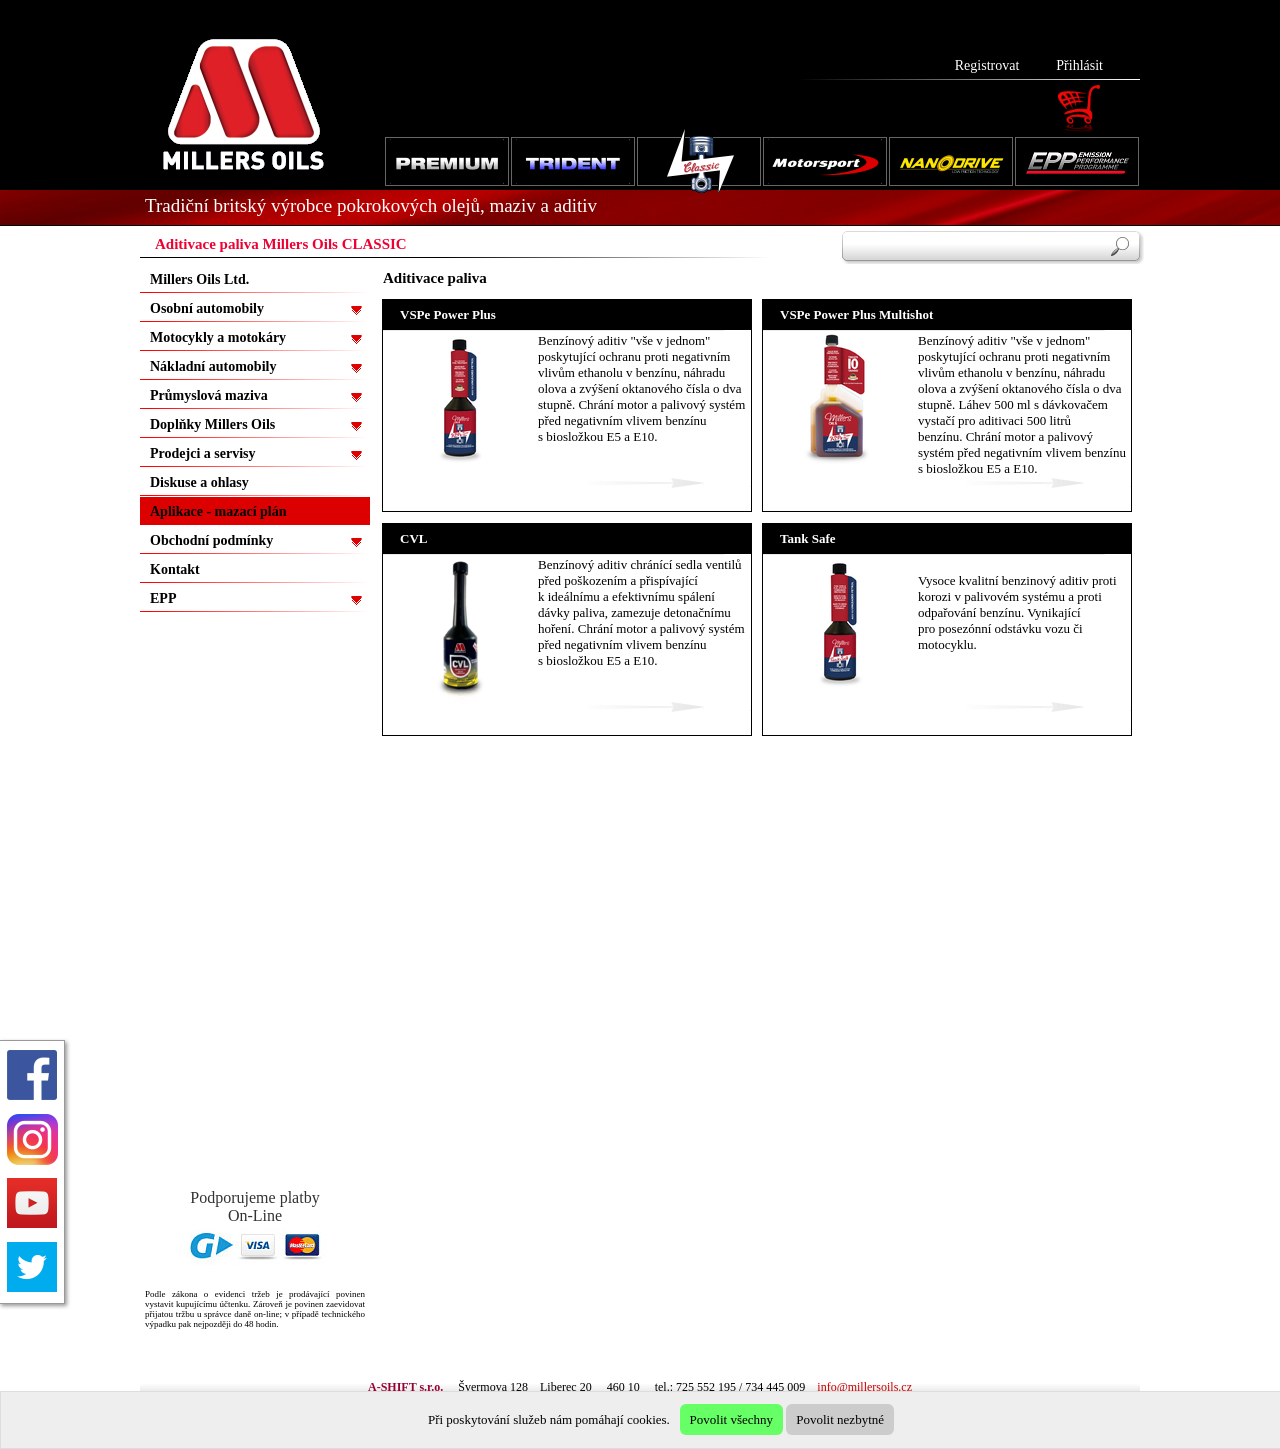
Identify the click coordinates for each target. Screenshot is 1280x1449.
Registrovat (987, 65)
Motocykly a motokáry (218, 337)
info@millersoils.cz (864, 1387)
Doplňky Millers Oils (212, 424)
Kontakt (175, 569)
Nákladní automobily (213, 366)
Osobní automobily (207, 308)
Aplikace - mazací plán (218, 511)
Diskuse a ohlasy (199, 482)
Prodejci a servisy (203, 453)
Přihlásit (1079, 65)
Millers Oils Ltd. (199, 279)
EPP (163, 598)
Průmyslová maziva (209, 395)
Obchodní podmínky (211, 540)
